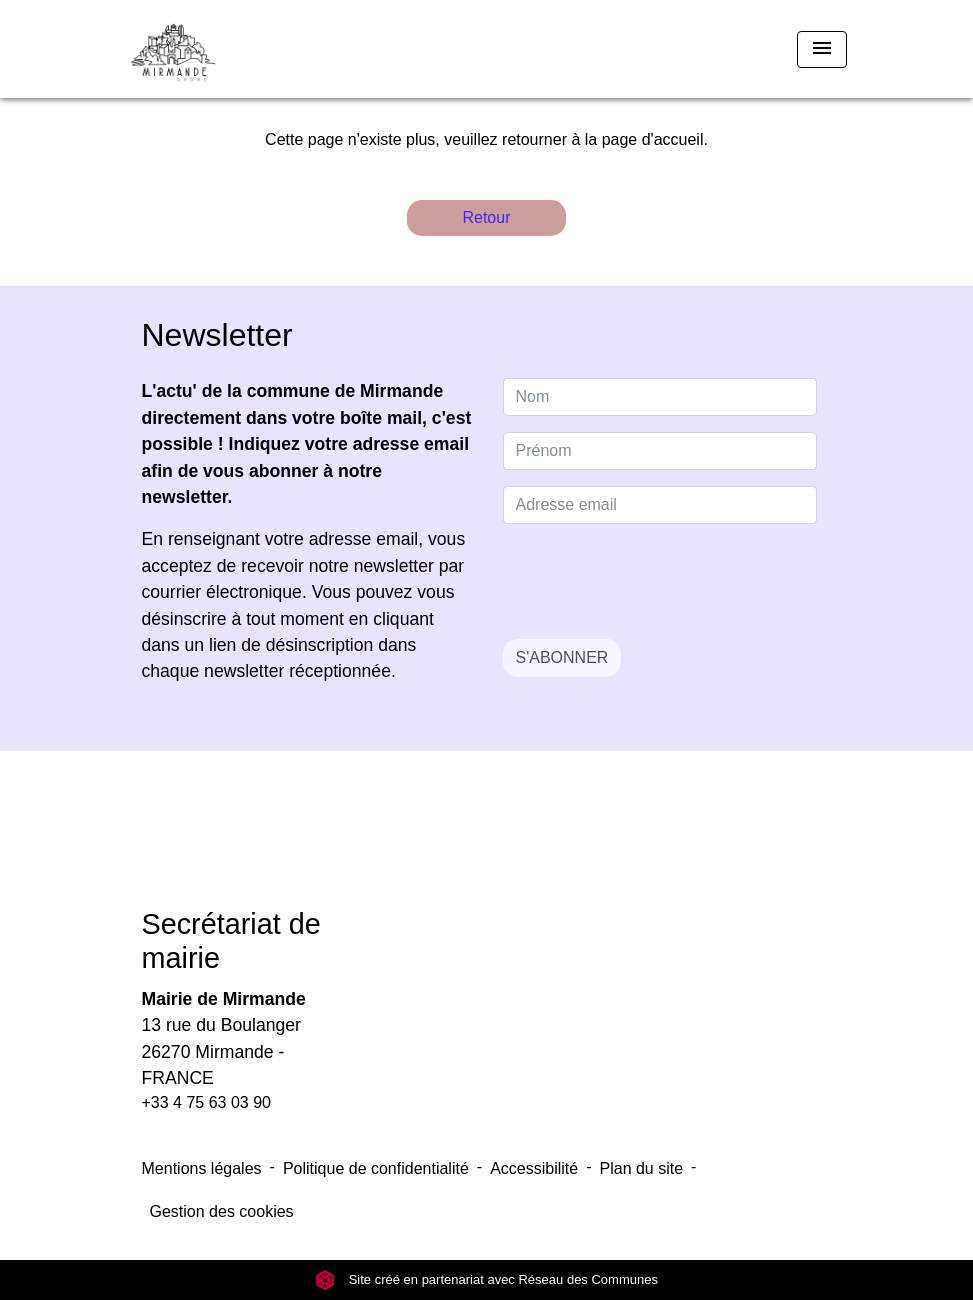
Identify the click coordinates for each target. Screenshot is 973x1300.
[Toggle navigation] (822, 49)
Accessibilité (534, 1168)
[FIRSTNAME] (660, 451)
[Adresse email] (660, 505)
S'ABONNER (562, 657)
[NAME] (660, 397)
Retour (486, 217)
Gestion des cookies (222, 1211)
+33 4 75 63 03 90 (206, 1102)
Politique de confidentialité (376, 1168)
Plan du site (642, 1168)
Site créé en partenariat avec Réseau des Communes (486, 1279)
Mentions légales (202, 1168)
